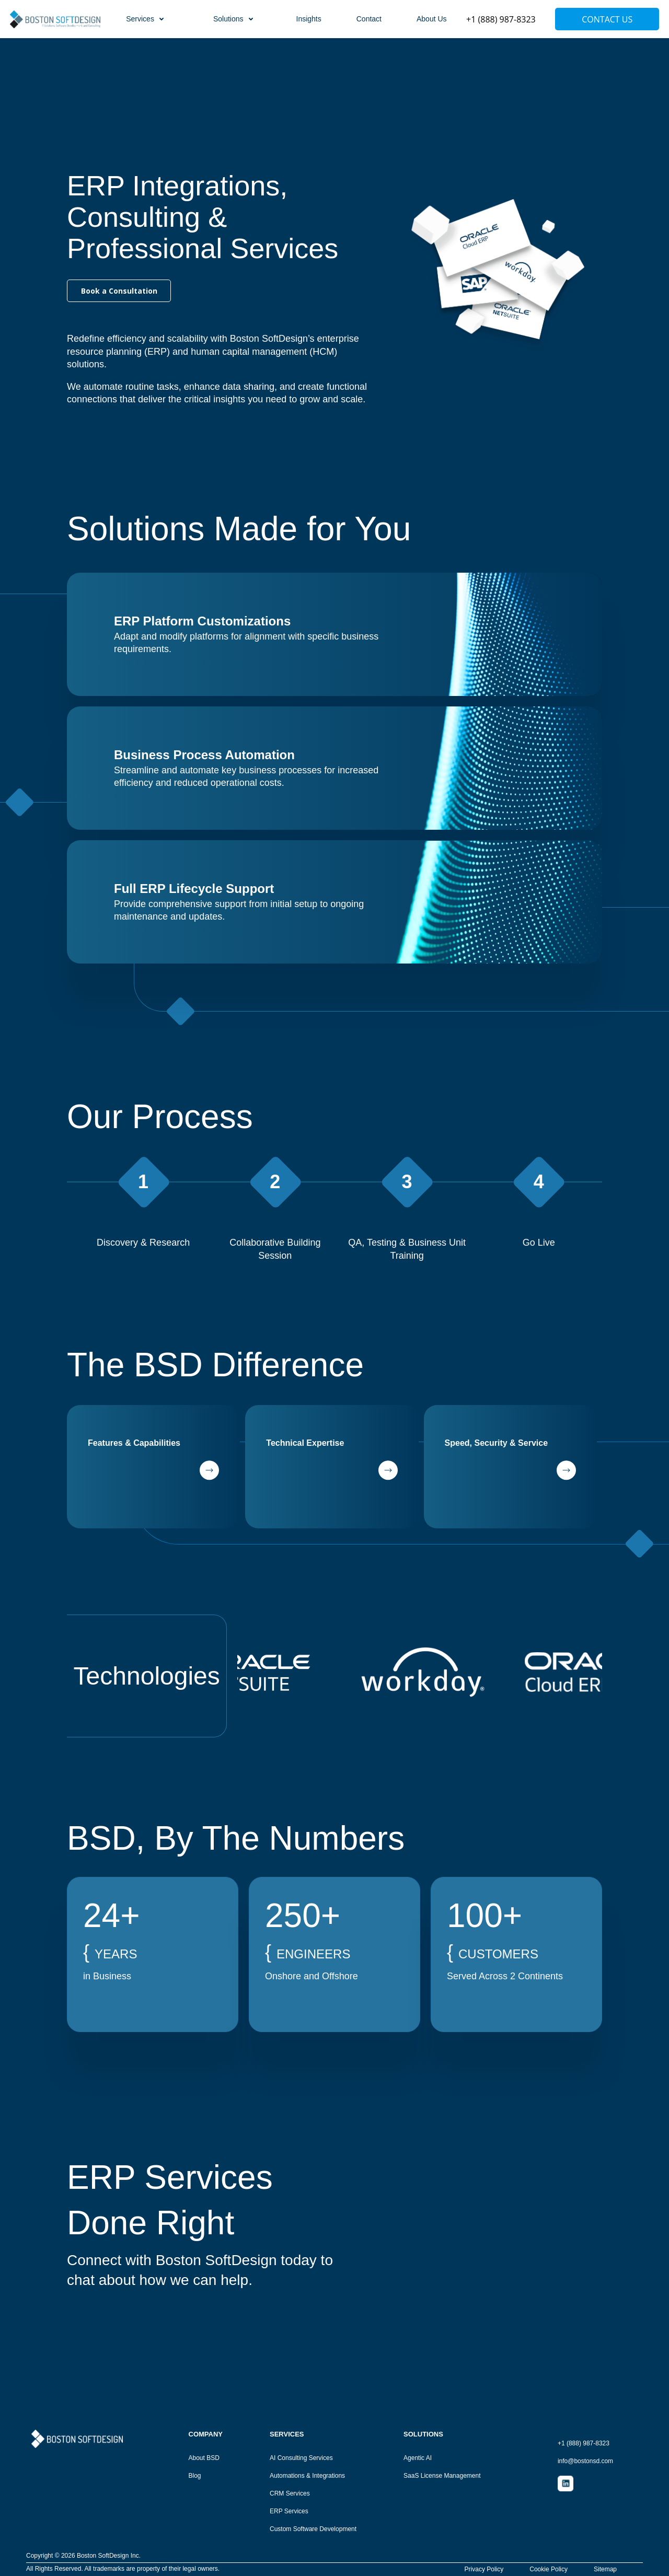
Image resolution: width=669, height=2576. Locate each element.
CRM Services (290, 2493)
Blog (195, 2476)
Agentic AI (417, 2458)
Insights (308, 19)
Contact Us (607, 19)
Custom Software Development (313, 2529)
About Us (432, 19)
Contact (369, 19)
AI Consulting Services (301, 2458)
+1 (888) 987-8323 (501, 19)
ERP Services (289, 2511)
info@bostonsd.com (585, 2461)
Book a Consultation (119, 291)
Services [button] (146, 19)
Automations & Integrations (307, 2476)
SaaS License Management (441, 2476)
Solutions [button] (234, 19)
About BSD (204, 2458)
